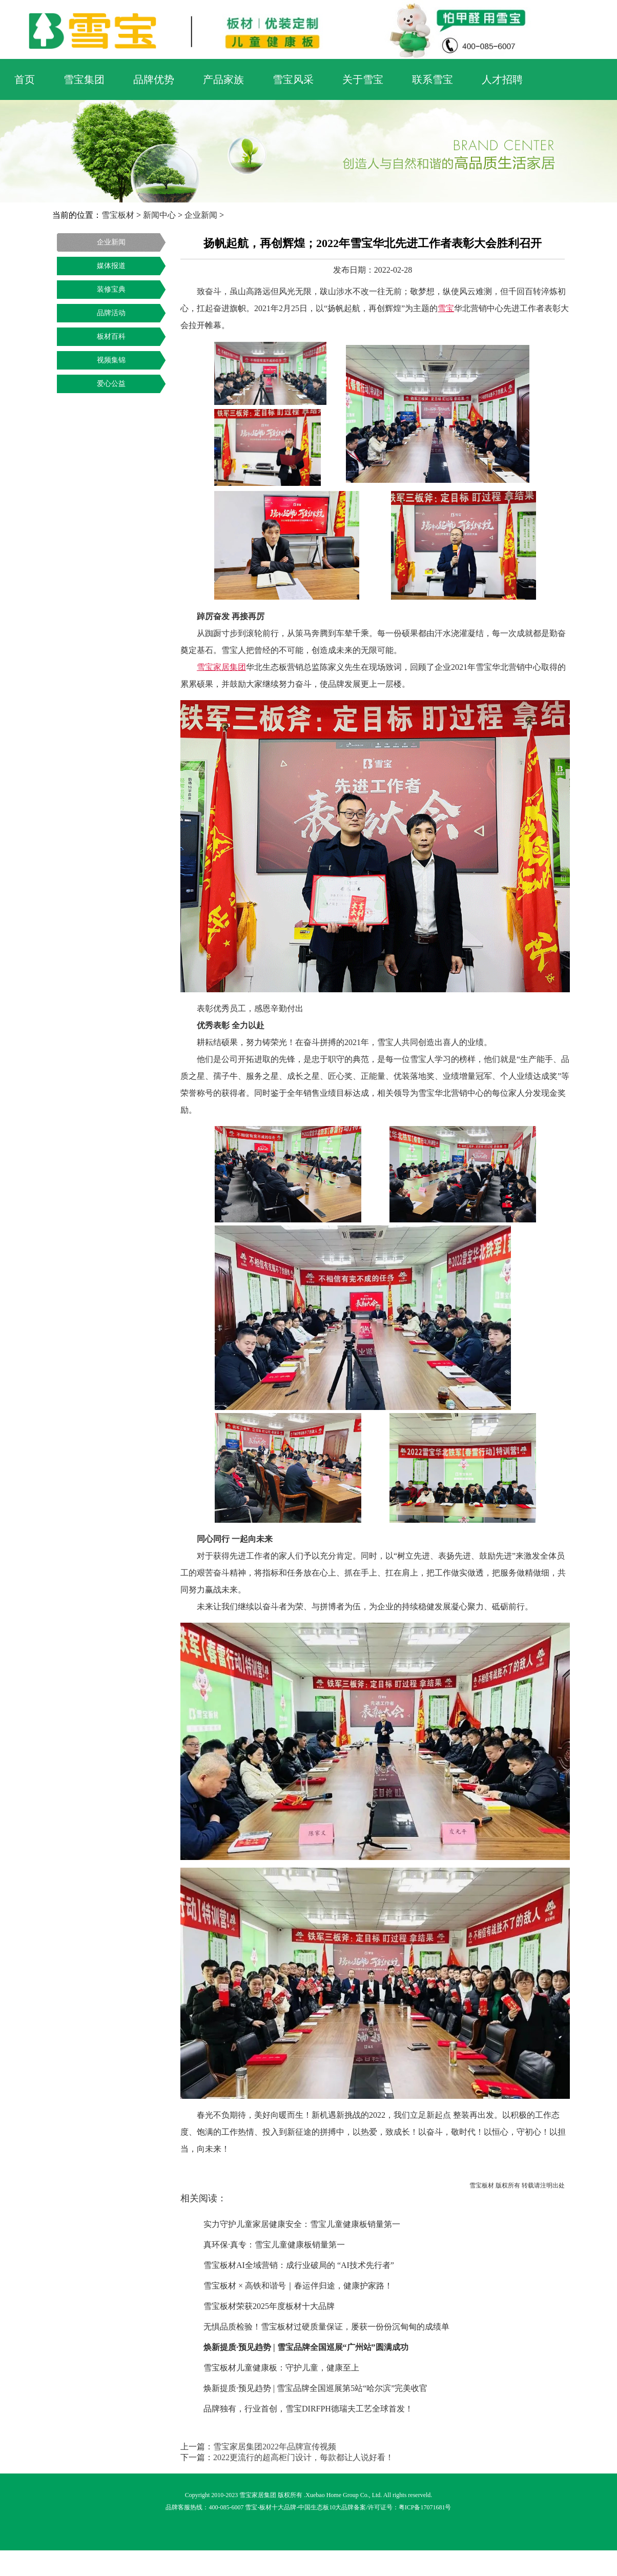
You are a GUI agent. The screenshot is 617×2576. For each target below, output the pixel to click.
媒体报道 (111, 266)
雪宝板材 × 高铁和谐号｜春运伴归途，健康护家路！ (298, 2285)
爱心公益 (111, 383)
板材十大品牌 (277, 2507)
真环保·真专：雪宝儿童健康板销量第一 (274, 2244)
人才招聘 (502, 79)
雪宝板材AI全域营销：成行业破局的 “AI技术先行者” (298, 2265)
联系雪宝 (432, 79)
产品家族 (223, 79)
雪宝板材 (117, 215)
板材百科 (111, 336)
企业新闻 (200, 215)
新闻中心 (159, 215)
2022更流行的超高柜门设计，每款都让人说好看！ (303, 2457)
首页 (24, 79)
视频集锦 (111, 360)
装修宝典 (111, 289)
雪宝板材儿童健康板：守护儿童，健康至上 (281, 2367)
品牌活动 (111, 313)
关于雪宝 (362, 79)
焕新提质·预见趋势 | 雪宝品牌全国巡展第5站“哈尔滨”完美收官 (315, 2388)
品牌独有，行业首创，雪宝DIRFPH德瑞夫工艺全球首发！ (308, 2408)
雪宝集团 (84, 79)
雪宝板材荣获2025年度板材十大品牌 (269, 2306)
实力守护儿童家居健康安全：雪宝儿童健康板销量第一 (301, 2224)
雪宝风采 (293, 79)
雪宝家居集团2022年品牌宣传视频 (274, 2446)
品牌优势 (153, 79)
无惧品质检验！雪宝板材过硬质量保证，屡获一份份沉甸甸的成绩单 (326, 2326)
